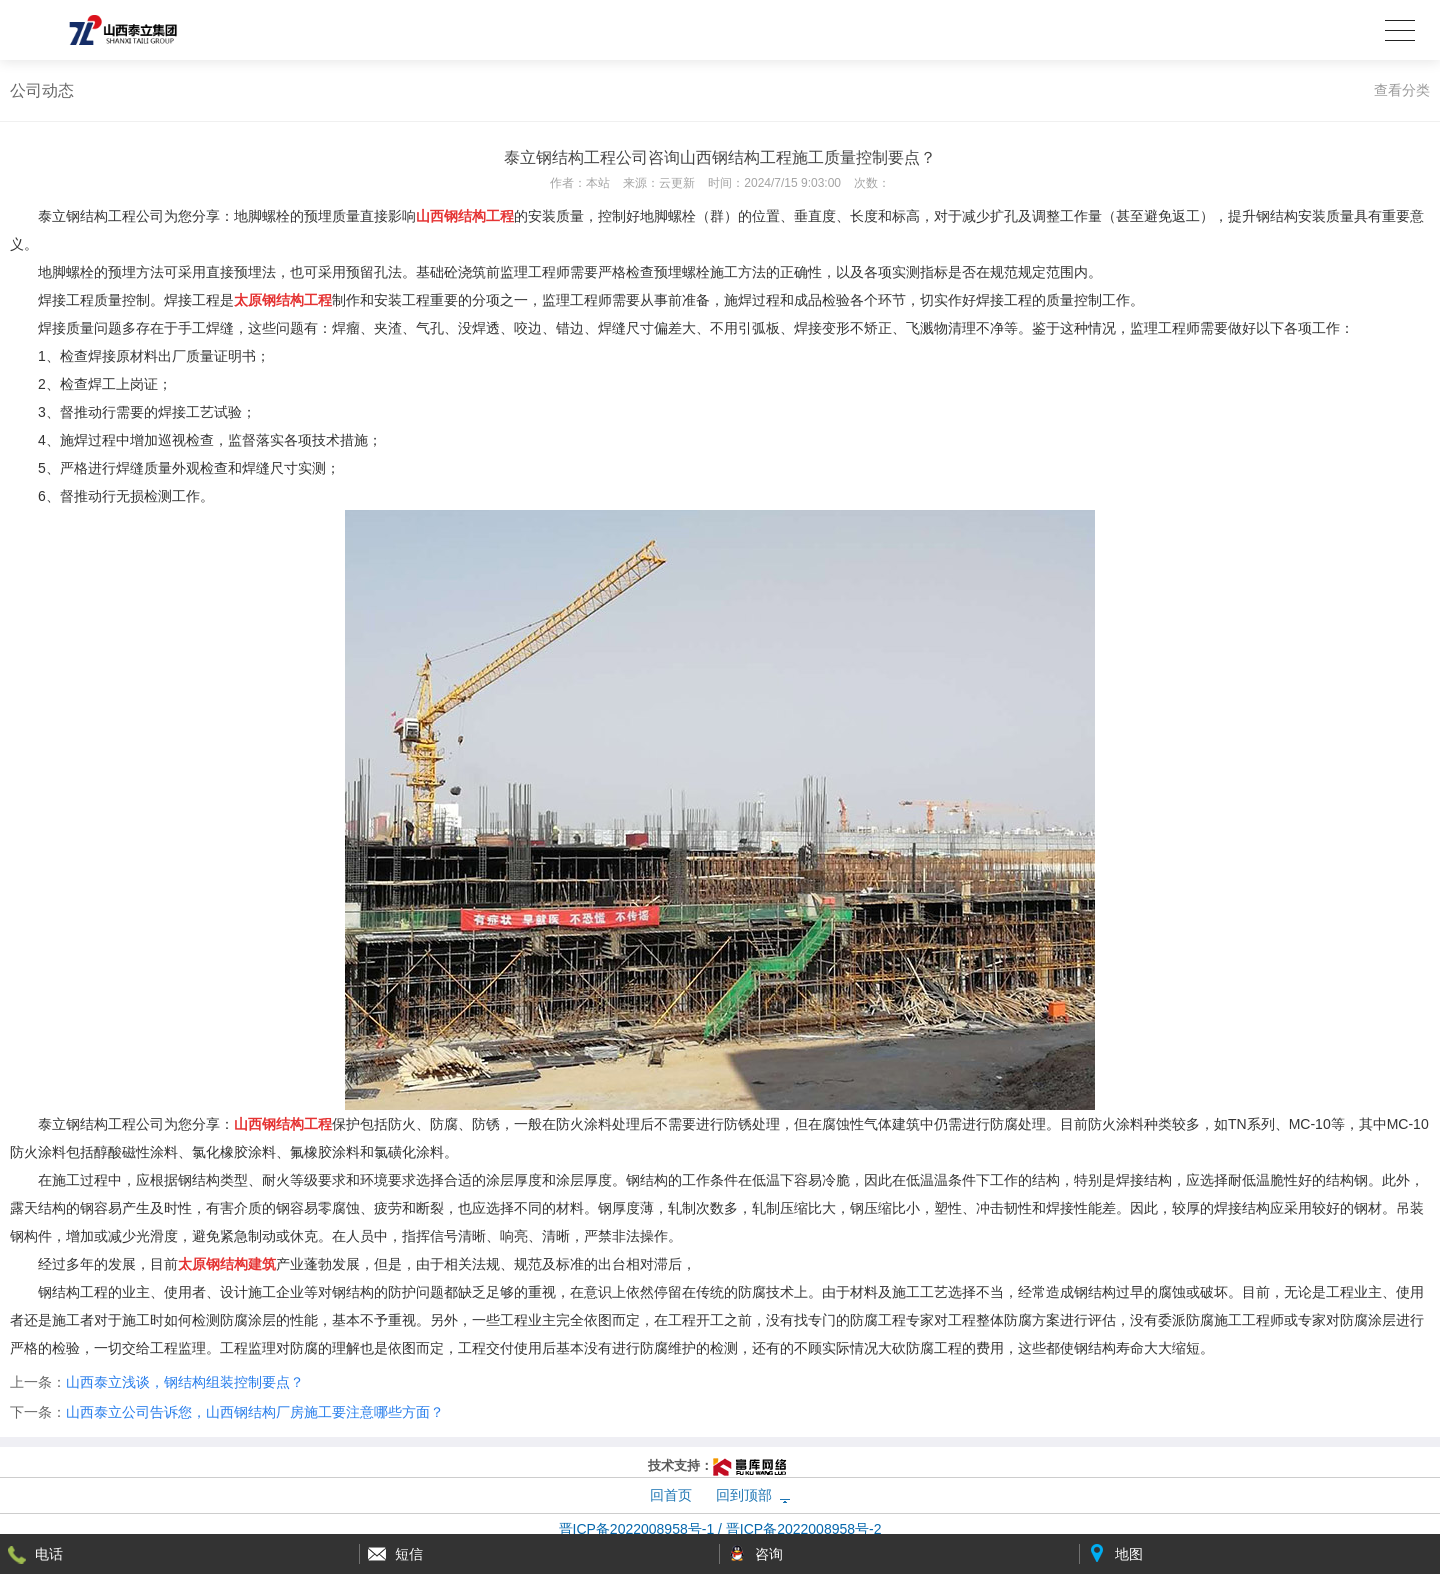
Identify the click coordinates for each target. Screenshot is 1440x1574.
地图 (1129, 1554)
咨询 (769, 1554)
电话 (49, 1554)
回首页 (671, 1495)
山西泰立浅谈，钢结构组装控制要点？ (185, 1382)
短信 (409, 1554)
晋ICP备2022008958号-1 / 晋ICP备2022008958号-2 (720, 1529)
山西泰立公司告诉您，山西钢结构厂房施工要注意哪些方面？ (255, 1412)
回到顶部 (744, 1495)
